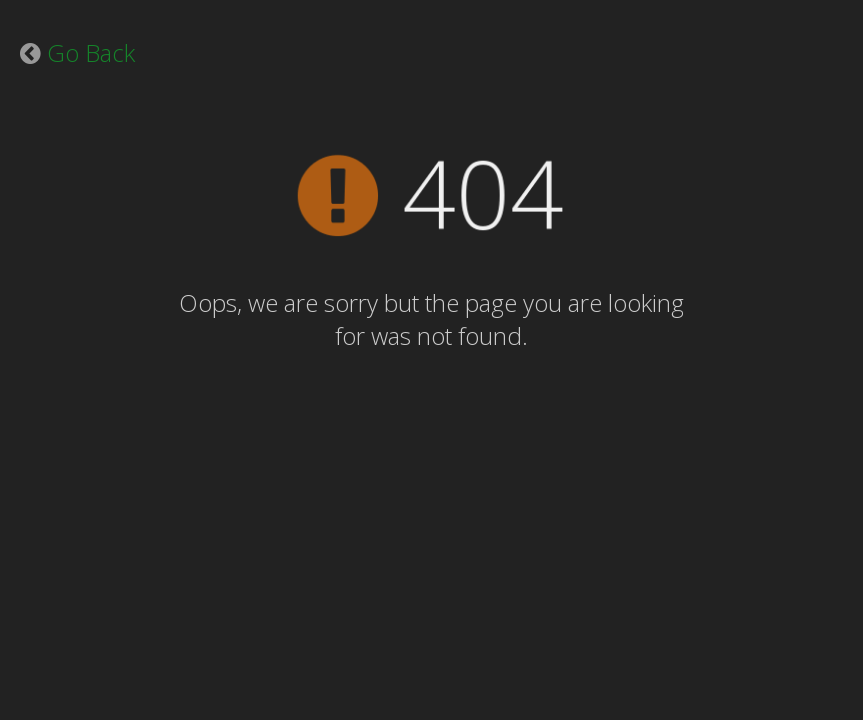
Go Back (91, 52)
